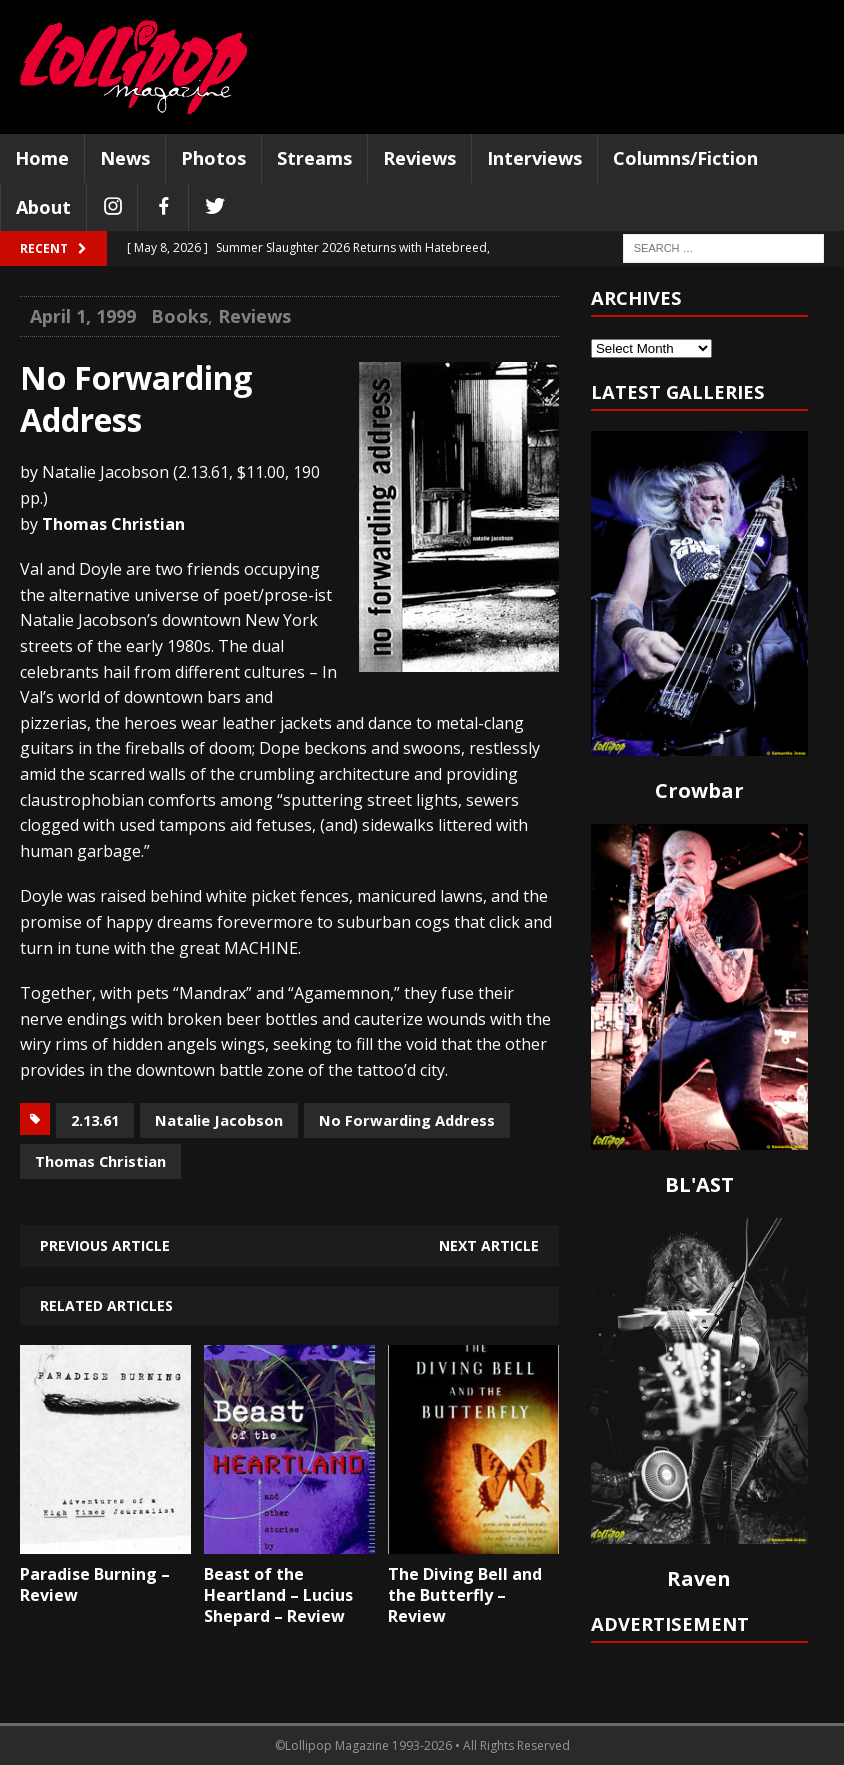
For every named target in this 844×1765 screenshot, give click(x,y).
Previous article (105, 1245)
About (43, 207)
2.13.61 (95, 1120)
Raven (699, 1578)
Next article (489, 1245)
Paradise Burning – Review (95, 1584)
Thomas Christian (100, 1161)
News (125, 158)
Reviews (419, 158)
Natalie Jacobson (219, 1120)
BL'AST (699, 1184)
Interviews (534, 158)
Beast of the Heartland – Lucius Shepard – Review (278, 1595)
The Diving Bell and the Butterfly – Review (465, 1595)
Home (42, 158)
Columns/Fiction (685, 158)
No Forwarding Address (407, 1120)
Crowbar (699, 790)
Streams (314, 158)
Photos (213, 158)
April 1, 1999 (83, 316)
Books (179, 316)
